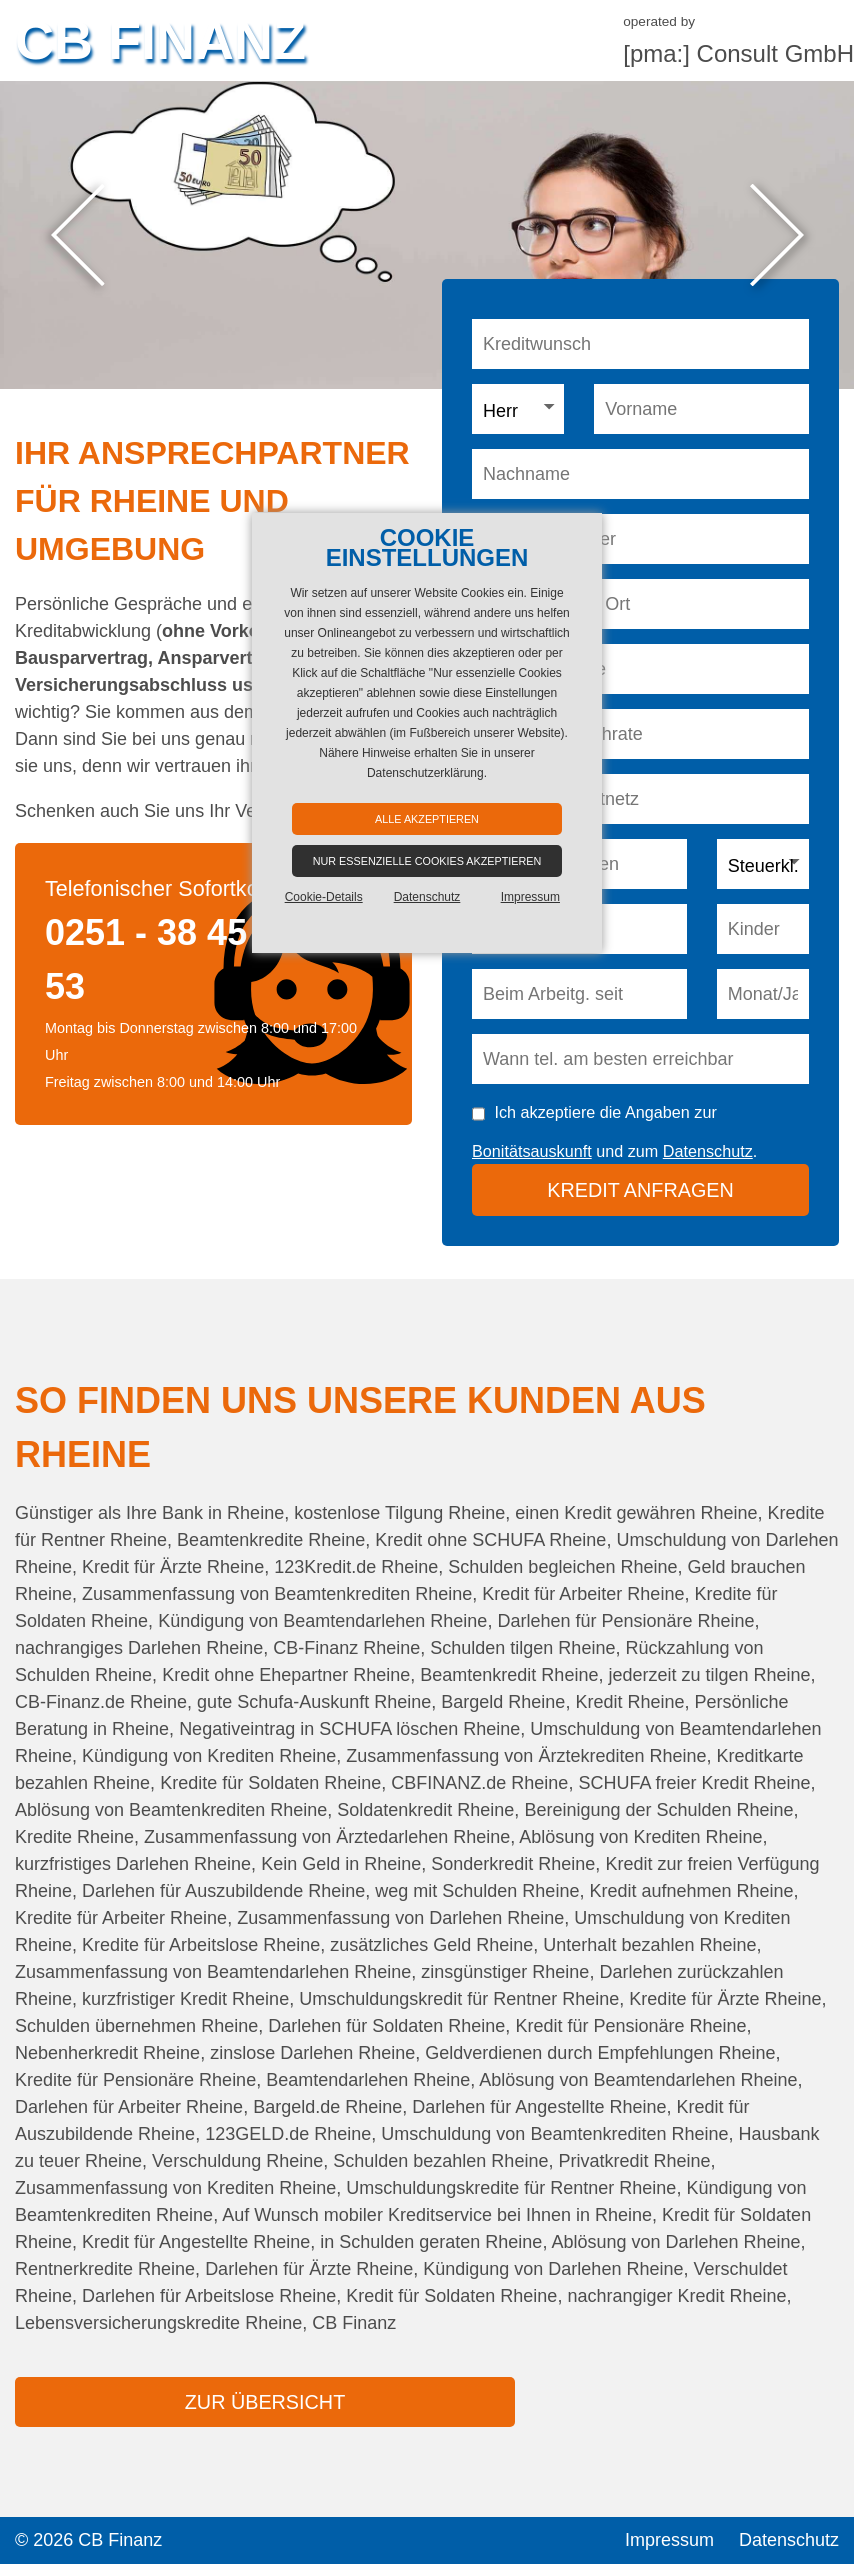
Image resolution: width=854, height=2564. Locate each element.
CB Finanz (160, 40)
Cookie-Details (324, 897)
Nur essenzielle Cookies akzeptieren (427, 861)
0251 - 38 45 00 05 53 (196, 959)
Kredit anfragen (640, 1190)
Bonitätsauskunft (532, 1151)
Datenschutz (708, 1151)
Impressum (669, 2540)
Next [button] (776, 235)
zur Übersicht (265, 2402)
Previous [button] (77, 235)
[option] (427, 235)
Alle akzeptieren (427, 819)
